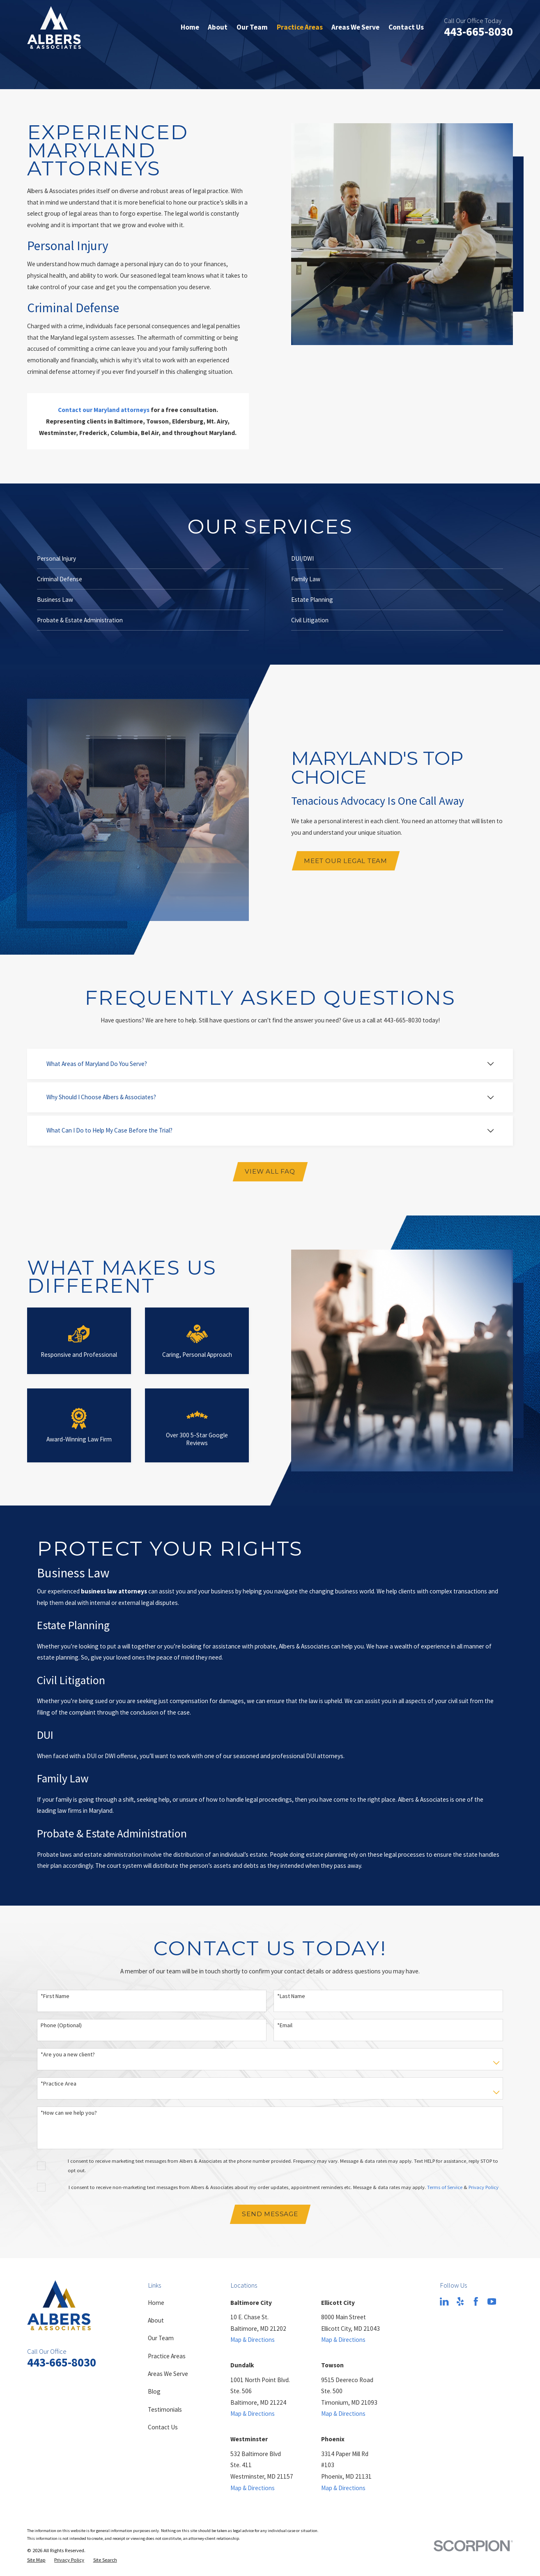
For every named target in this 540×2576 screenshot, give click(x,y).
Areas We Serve (168, 2374)
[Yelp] (460, 2301)
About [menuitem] (217, 27)
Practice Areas (167, 2356)
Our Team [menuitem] (252, 27)
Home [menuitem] (190, 27)
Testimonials (165, 2409)
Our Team (161, 2338)
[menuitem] (36, 2559)
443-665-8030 (478, 31)
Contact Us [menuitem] (406, 27)
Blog (154, 2391)
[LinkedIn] (444, 2301)
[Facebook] (475, 2301)
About (156, 2320)
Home (156, 2303)
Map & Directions (252, 2339)
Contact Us (163, 2427)
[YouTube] (491, 2301)
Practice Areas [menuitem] (300, 27)
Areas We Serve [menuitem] (355, 27)
